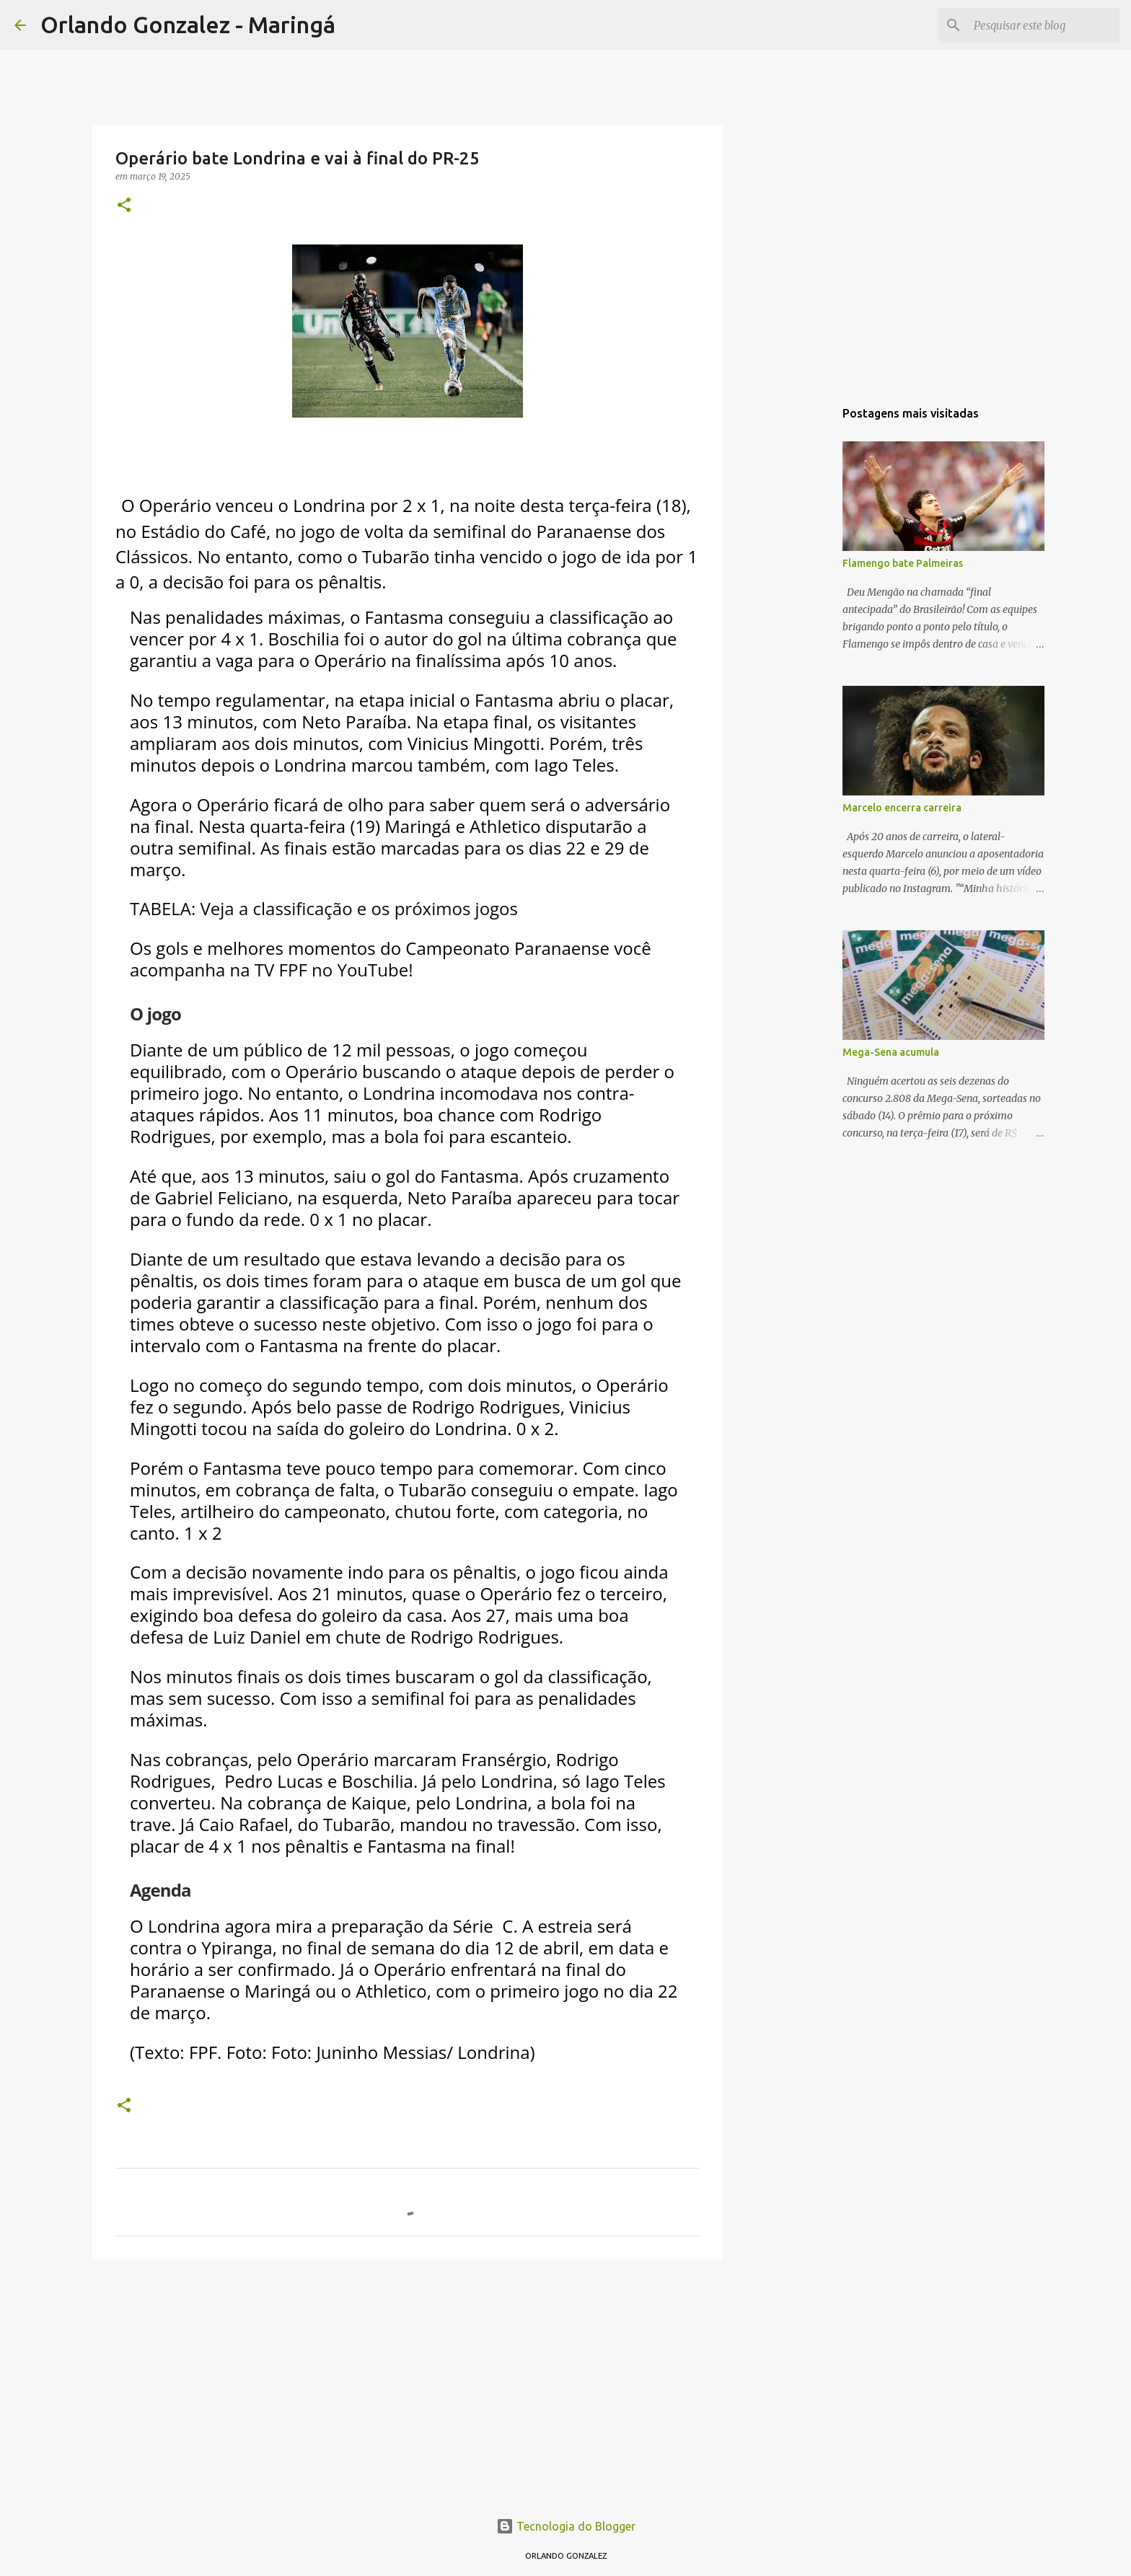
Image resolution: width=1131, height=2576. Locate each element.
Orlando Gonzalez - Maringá (187, 25)
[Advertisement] (408, 2382)
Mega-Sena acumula (890, 1052)
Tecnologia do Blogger (565, 2526)
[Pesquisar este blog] (1043, 25)
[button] (124, 206)
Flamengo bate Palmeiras (902, 563)
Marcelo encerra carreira (901, 807)
